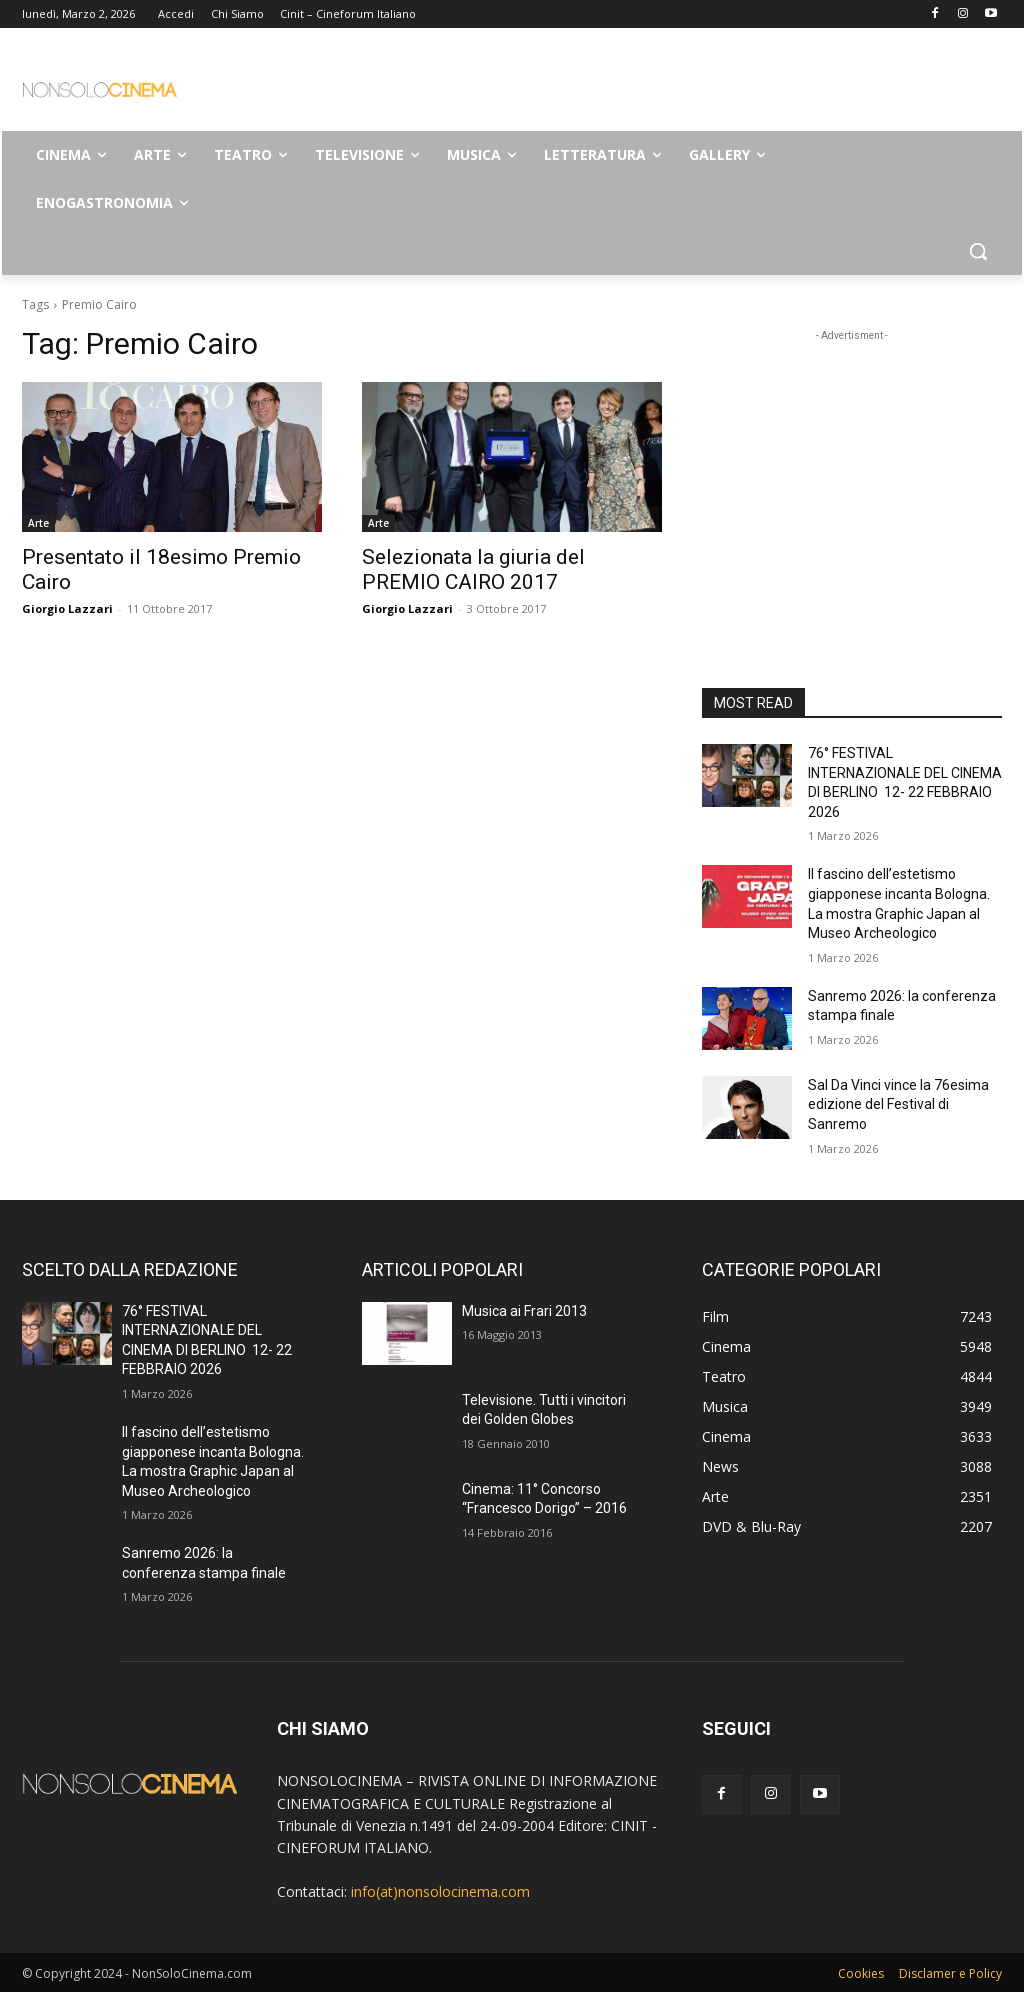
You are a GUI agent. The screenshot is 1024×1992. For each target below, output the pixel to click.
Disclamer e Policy (950, 1973)
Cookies (861, 1973)
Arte (38, 523)
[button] (978, 251)
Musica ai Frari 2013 (524, 1311)
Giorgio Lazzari (67, 608)
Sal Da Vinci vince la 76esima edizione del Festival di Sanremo (898, 1104)
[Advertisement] (491, 86)
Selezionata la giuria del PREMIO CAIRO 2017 (473, 569)
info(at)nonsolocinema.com (440, 1891)
